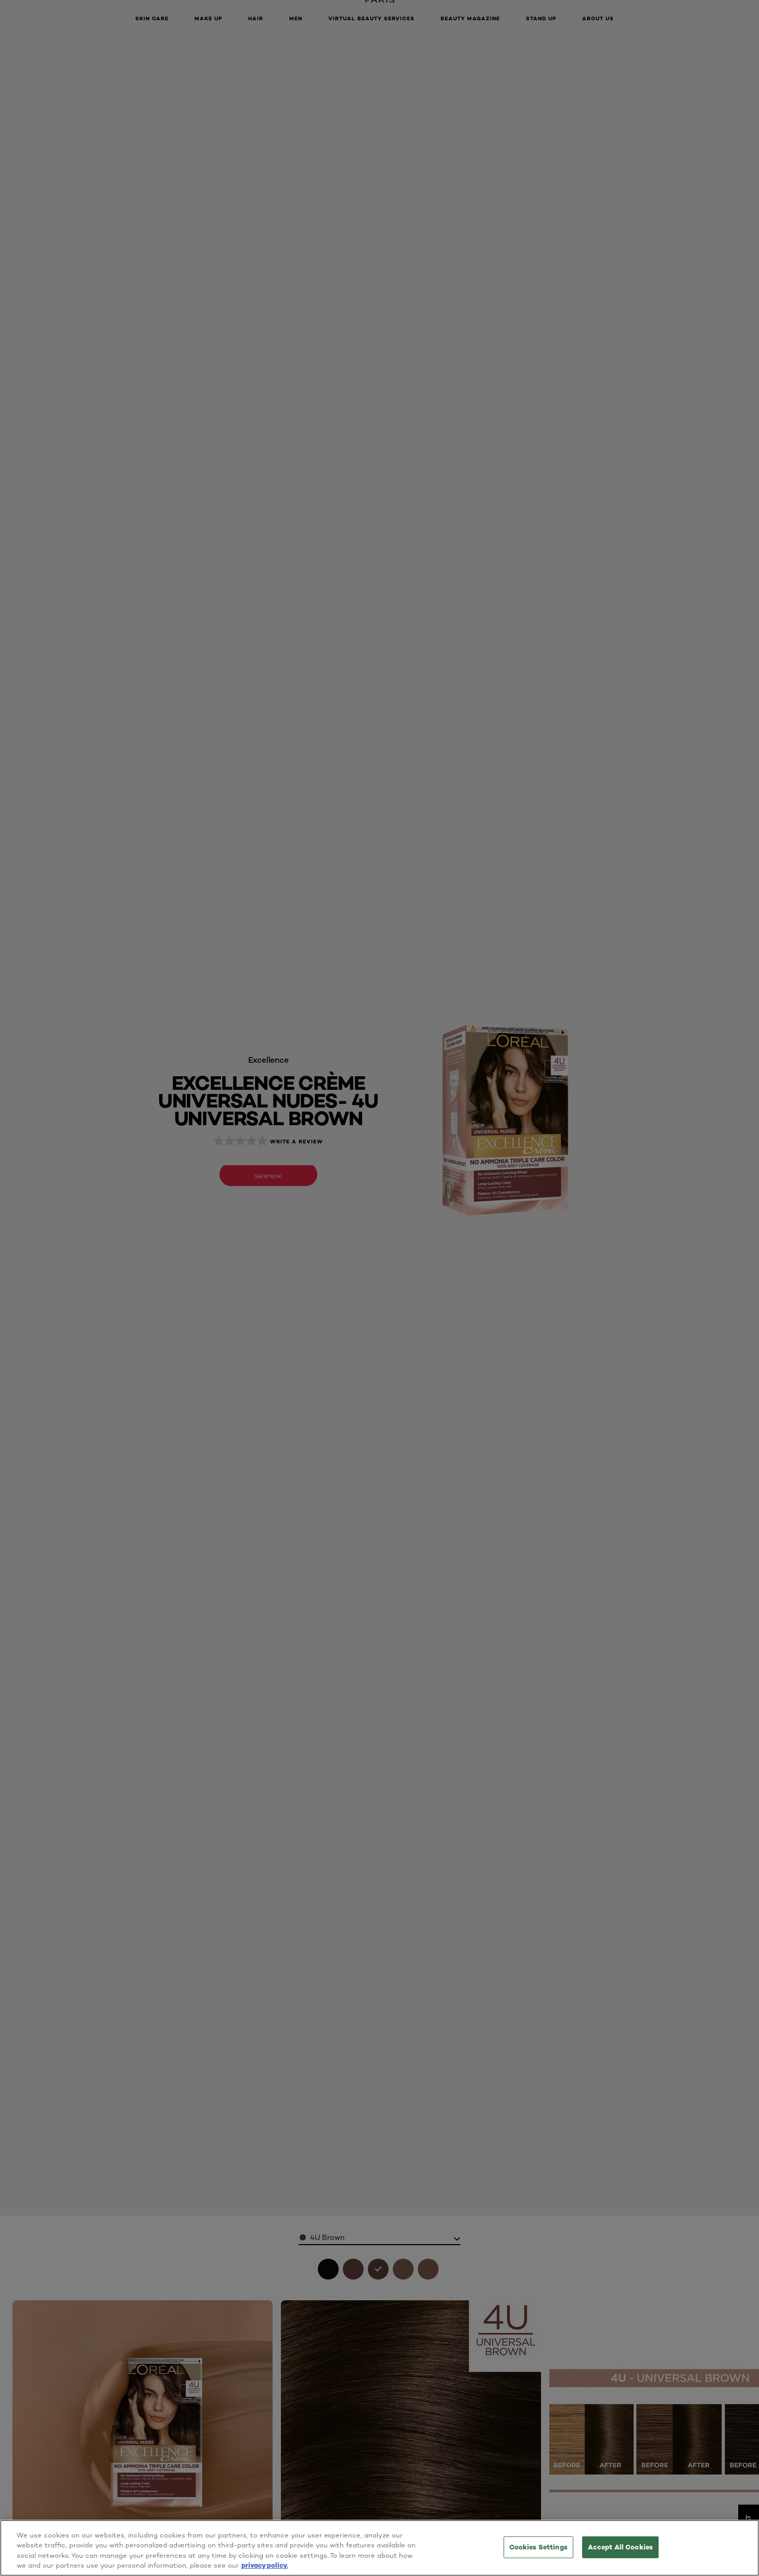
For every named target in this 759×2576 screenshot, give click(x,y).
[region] (379, 2548)
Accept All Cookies (620, 2547)
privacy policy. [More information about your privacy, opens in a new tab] (264, 2565)
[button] (746, 1288)
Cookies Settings (538, 2547)
